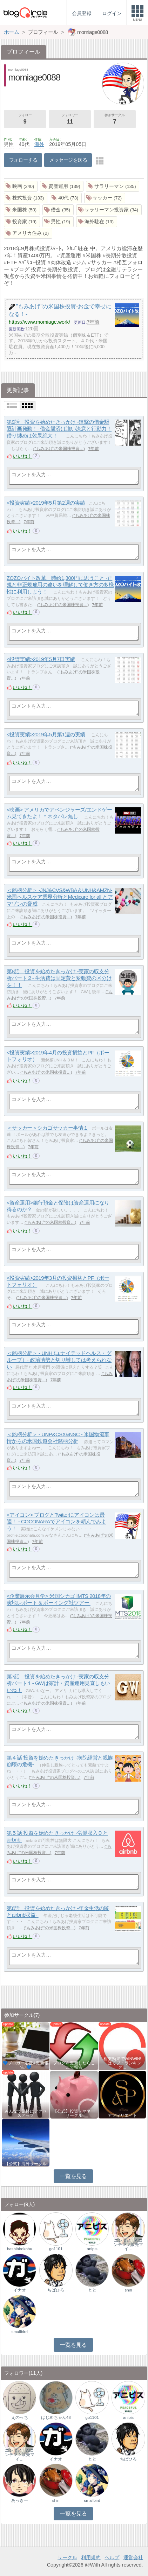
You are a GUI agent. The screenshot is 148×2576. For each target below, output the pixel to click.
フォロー (25, 119)
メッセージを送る (68, 160)
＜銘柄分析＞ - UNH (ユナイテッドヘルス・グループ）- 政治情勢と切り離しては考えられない (59, 1360)
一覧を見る (73, 2176)
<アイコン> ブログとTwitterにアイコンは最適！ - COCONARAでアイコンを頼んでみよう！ (56, 1521)
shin (128, 2290)
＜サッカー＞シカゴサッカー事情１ (47, 1128)
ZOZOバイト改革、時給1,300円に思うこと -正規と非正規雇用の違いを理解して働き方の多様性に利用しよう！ (60, 585)
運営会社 (133, 2557)
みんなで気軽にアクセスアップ (26, 2113)
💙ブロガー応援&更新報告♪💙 (25, 2065)
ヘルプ (112, 2557)
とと (92, 2290)
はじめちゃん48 (56, 2417)
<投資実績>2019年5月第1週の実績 (46, 734)
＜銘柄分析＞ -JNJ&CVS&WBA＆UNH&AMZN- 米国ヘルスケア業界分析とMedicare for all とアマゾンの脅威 (60, 897)
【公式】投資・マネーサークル (74, 2113)
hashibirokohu (19, 2249)
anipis (92, 2249)
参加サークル (114, 119)
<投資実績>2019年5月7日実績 (41, 659)
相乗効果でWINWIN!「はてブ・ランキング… (122, 2063)
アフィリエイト (122, 2115)
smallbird (20, 2332)
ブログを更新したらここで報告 (74, 2065)
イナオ (19, 2290)
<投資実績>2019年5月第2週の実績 (46, 503)
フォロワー (70, 119)
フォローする (23, 160)
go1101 (55, 2249)
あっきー (19, 2500)
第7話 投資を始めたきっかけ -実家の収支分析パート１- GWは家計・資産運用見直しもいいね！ (58, 1683)
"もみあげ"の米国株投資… (59, 449)
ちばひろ (55, 2290)
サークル (67, 2557)
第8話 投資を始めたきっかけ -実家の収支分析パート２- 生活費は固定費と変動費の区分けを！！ (59, 978)
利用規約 (91, 2557)
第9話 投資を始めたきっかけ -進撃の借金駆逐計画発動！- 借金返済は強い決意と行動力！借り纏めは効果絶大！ (59, 428)
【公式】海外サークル (26, 2164)
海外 (39, 144)
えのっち (19, 2417)
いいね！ (22, 456)
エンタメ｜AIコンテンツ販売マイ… (128, 2244)
